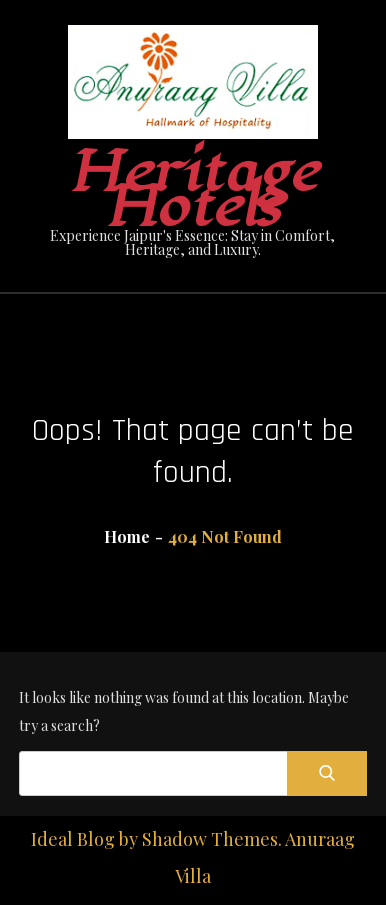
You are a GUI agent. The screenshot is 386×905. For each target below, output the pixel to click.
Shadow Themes (210, 839)
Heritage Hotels (192, 190)
